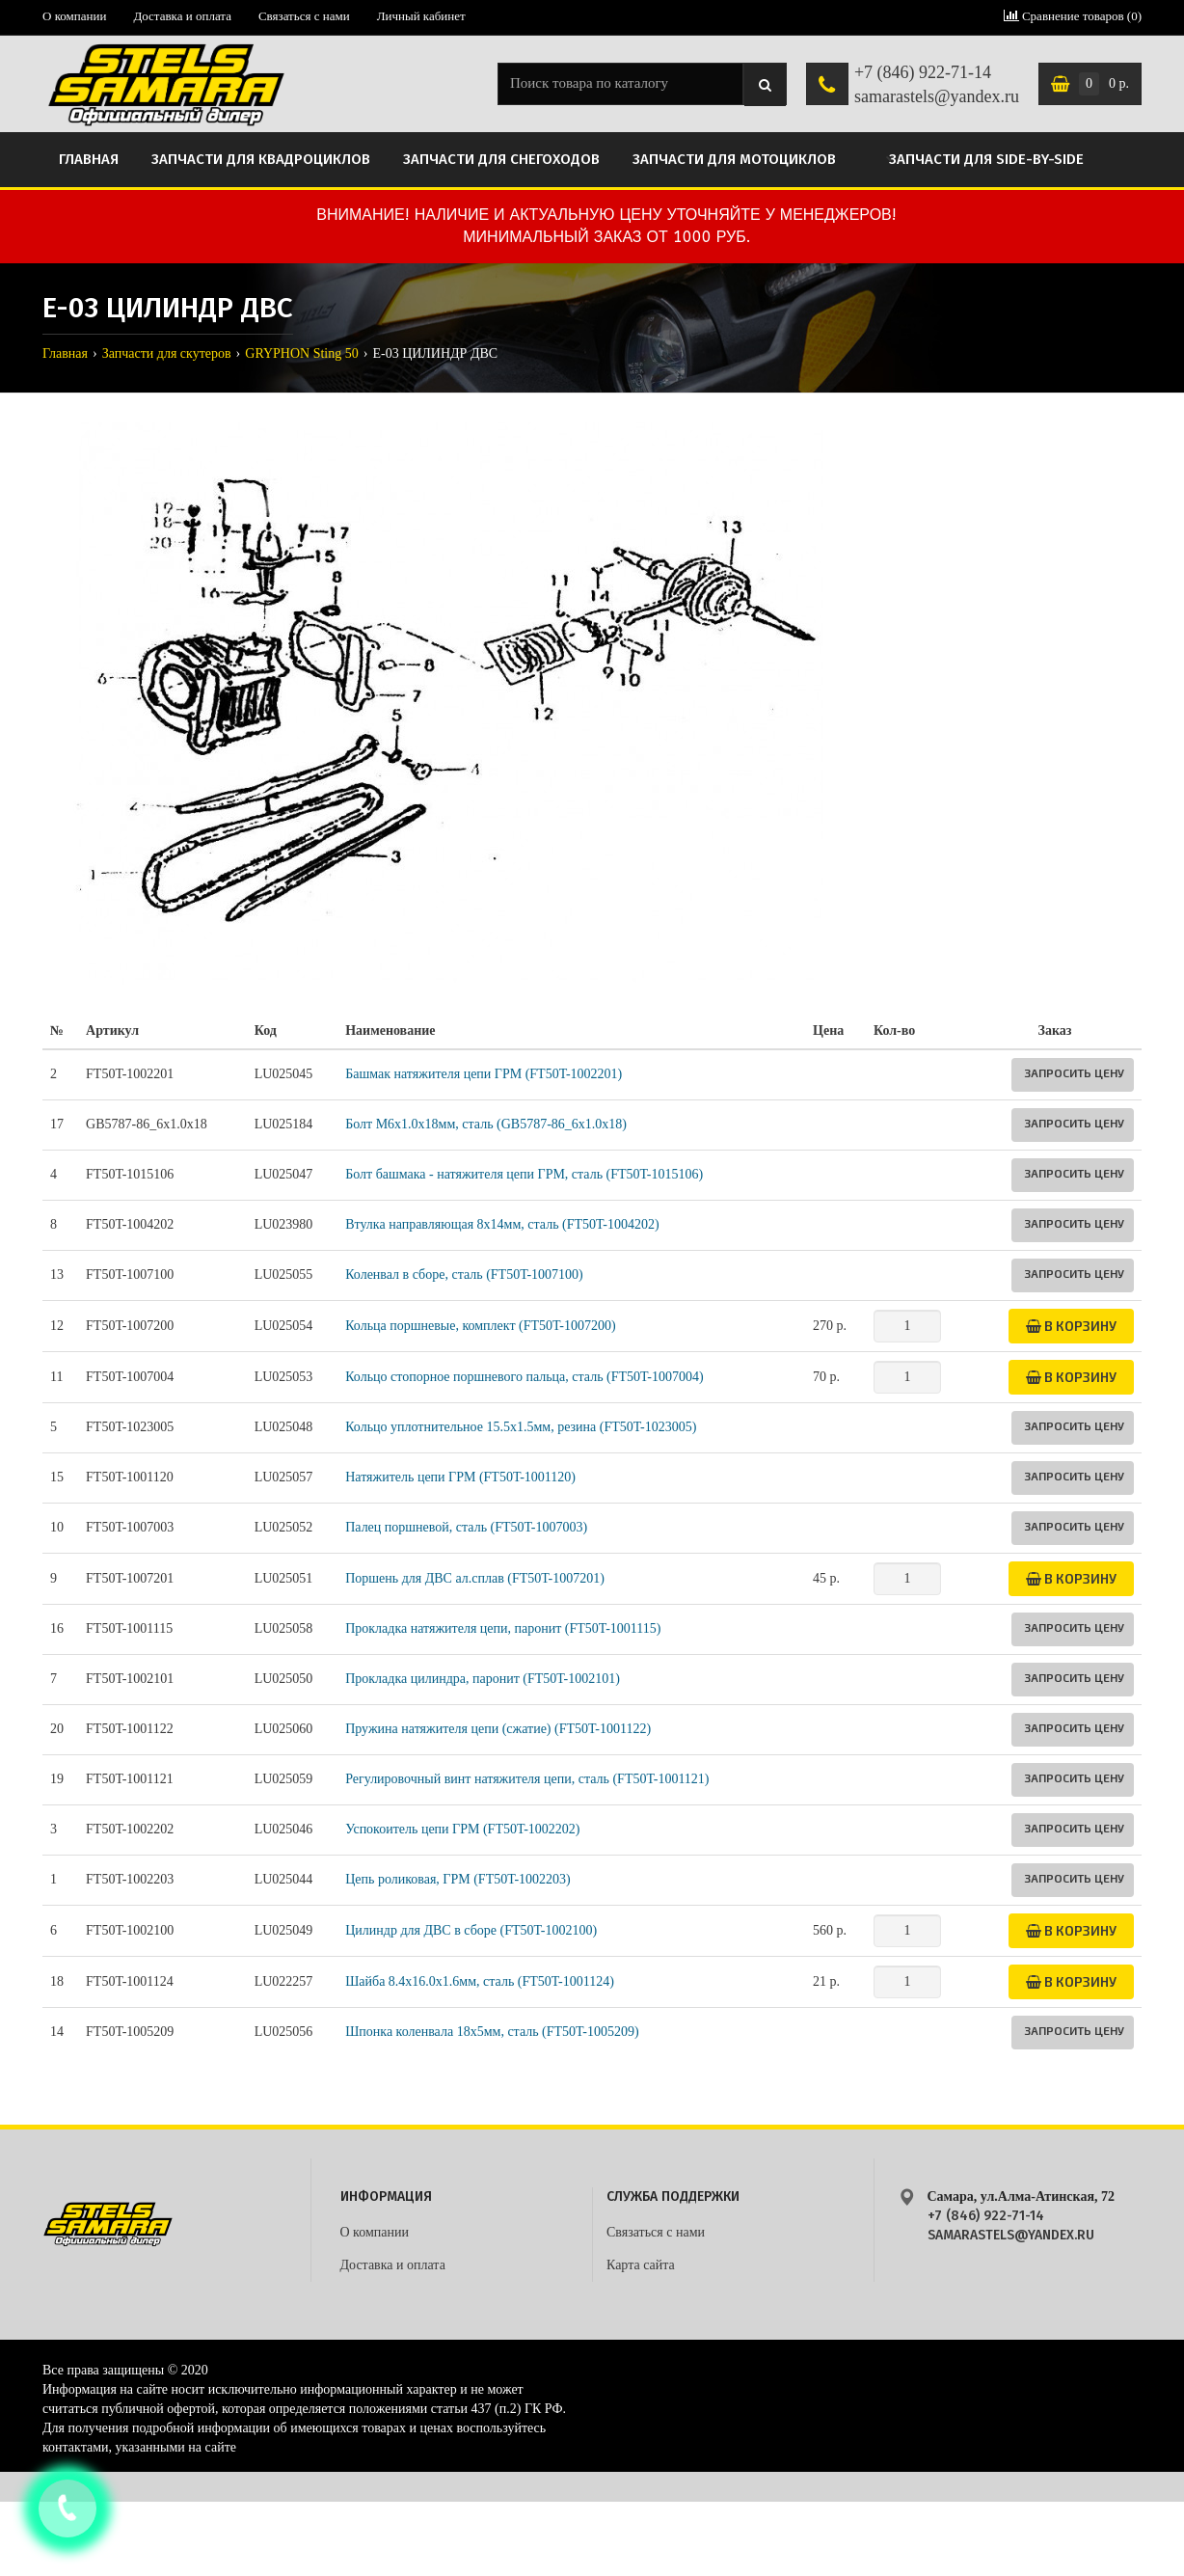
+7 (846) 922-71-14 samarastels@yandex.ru (936, 85)
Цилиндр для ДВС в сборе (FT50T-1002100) (471, 1930)
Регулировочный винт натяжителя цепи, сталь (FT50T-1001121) (527, 1779)
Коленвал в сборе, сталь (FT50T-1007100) (464, 1274)
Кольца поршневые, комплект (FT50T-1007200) (480, 1325)
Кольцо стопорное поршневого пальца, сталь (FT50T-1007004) (524, 1376)
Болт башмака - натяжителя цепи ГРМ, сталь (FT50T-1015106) (524, 1174)
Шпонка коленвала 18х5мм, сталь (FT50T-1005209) (492, 2031)
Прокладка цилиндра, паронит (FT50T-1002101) (482, 1678)
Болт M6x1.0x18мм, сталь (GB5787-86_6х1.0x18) (486, 1124)
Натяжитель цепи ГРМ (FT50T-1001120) (460, 1477)
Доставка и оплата (182, 16)
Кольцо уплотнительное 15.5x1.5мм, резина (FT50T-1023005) (520, 1427)
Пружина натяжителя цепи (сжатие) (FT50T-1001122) (498, 1729)
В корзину (1071, 1325)
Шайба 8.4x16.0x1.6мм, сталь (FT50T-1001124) (479, 1981)
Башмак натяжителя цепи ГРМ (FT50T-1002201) (483, 1074)
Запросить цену (1074, 1072)
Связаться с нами (304, 16)
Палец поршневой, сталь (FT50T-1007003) (466, 1527)
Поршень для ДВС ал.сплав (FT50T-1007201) (475, 1578)
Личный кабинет (421, 16)
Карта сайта (640, 2265)
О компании (74, 16)
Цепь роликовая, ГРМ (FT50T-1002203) (458, 1879)
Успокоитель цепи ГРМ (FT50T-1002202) (462, 1829)
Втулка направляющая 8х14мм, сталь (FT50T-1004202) (502, 1224)
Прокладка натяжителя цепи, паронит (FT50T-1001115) (502, 1628)
